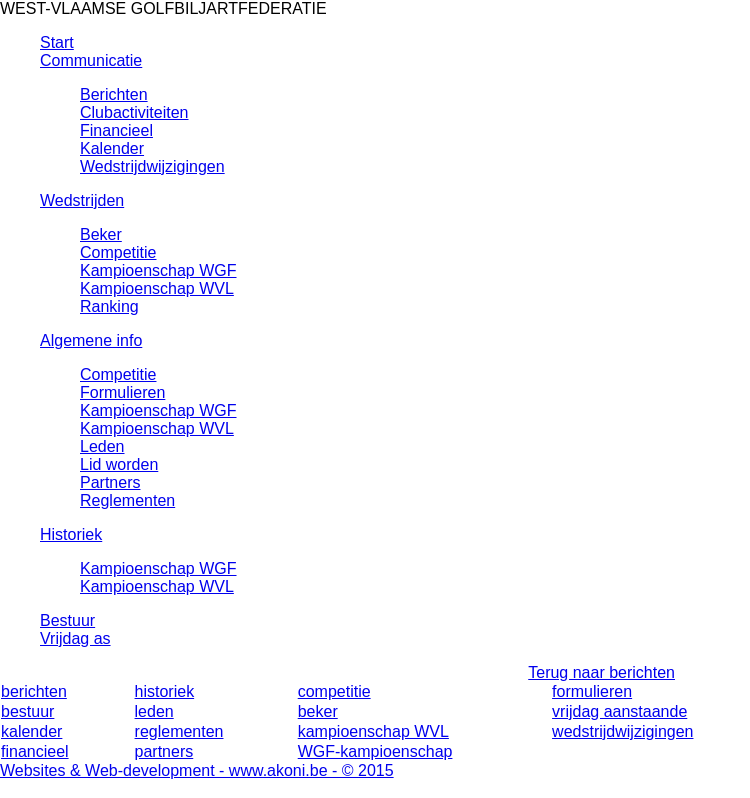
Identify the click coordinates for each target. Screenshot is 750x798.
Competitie (118, 252)
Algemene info (91, 340)
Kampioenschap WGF (158, 270)
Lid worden (119, 464)
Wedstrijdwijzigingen (152, 166)
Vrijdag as (75, 638)
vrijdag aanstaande (619, 711)
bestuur (27, 711)
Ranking (109, 306)
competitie (334, 691)
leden (154, 711)
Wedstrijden (82, 200)
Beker (101, 234)
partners (164, 751)
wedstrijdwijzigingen (622, 731)
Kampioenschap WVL (157, 288)
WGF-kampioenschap (375, 751)
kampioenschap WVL (373, 731)
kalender (31, 731)
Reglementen (127, 500)
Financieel (116, 130)
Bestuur (67, 620)
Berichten (114, 94)
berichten (34, 691)
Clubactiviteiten (134, 112)
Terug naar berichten (601, 672)
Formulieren (122, 392)
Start (57, 42)
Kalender (112, 148)
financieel (35, 751)
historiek (165, 691)
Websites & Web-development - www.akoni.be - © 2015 (197, 770)
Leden (102, 446)
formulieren (592, 691)
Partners (110, 482)
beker (318, 711)
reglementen (179, 731)
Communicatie (91, 60)
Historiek (71, 534)
